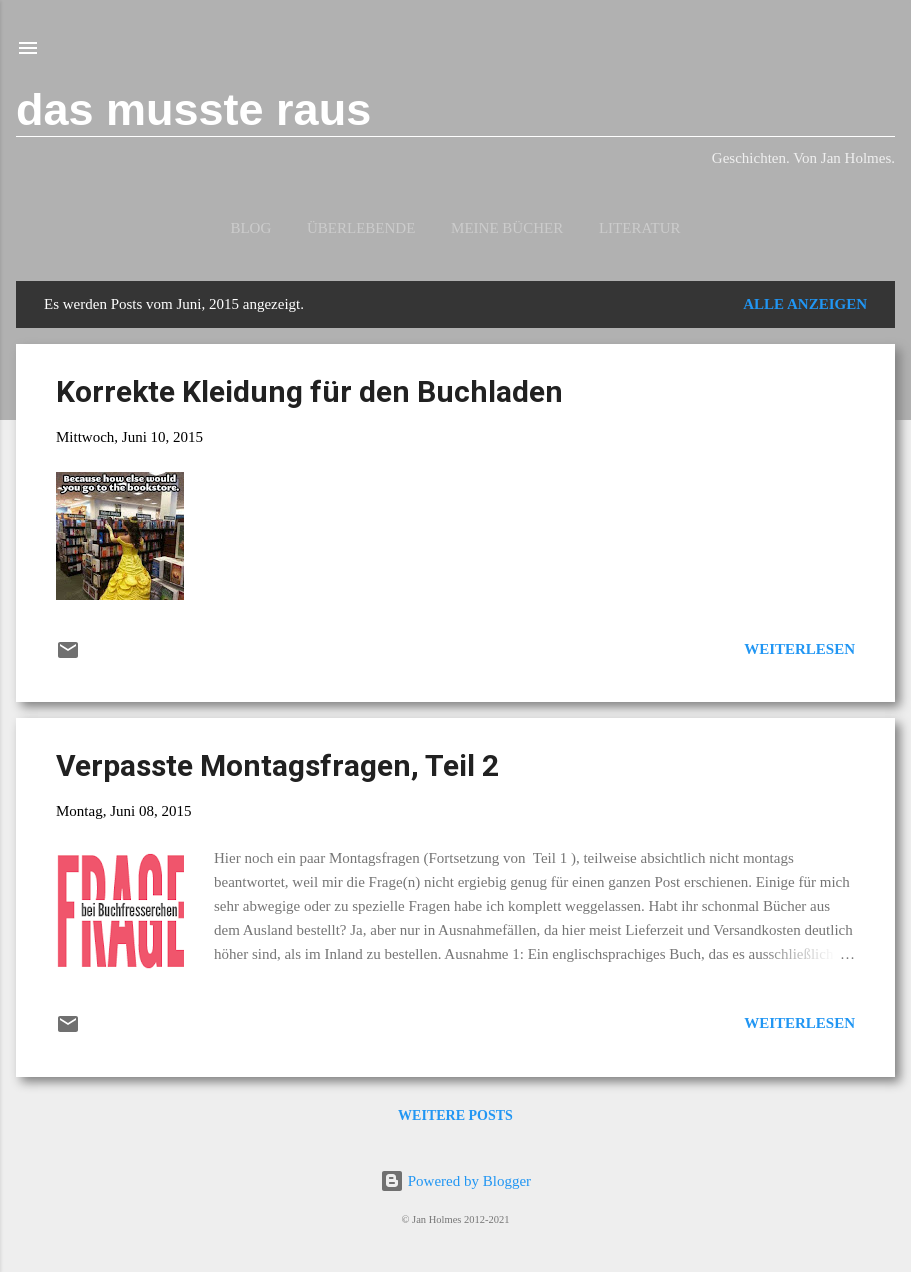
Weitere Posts (455, 1115)
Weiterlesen (799, 649)
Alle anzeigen (805, 304)
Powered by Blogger (455, 1181)
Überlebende (361, 228)
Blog (250, 228)
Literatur (640, 228)
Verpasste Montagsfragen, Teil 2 (277, 765)
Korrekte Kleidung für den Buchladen (309, 391)
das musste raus (193, 109)
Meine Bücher (507, 228)
